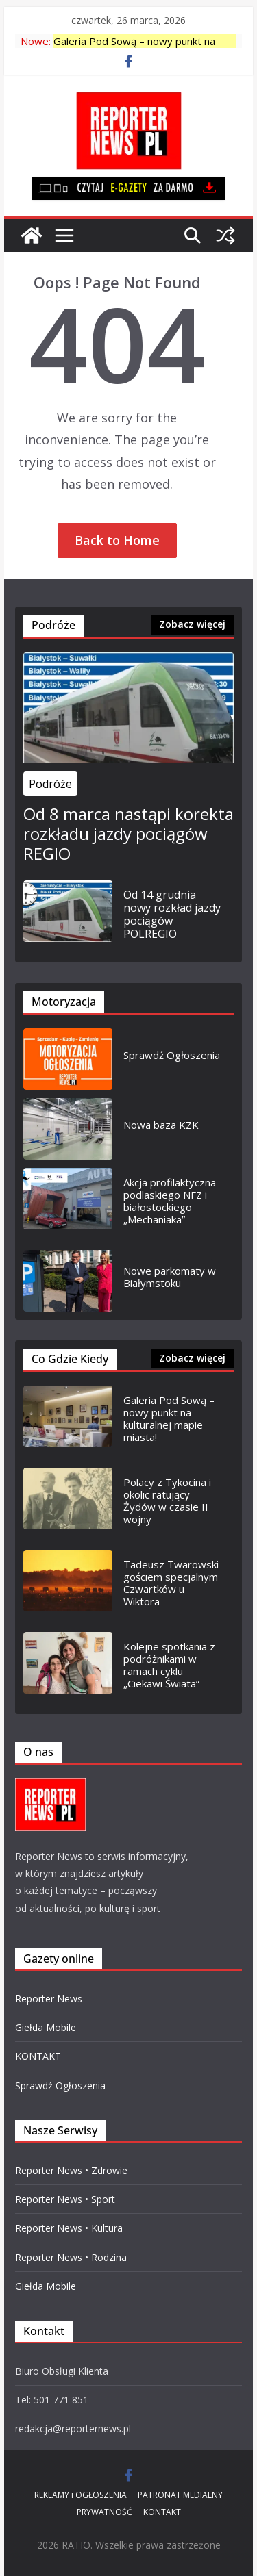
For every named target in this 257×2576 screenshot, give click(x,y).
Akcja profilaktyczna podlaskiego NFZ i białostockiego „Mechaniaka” (169, 1200)
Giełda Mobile (45, 2027)
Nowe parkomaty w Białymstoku (169, 1276)
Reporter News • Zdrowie (71, 2170)
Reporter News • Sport (65, 2199)
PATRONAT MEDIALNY (180, 2495)
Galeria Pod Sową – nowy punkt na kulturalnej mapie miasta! (169, 1418)
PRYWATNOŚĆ (104, 2512)
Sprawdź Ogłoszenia (171, 1055)
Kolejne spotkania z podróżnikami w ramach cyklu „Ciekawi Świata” (169, 1664)
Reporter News (48, 1998)
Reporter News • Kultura (69, 2227)
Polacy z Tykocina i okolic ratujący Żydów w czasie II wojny (167, 1500)
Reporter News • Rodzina (71, 2257)
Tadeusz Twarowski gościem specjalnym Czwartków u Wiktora (171, 1582)
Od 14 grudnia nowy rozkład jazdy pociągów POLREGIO (172, 915)
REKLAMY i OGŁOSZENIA (80, 2495)
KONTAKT (38, 2056)
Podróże (50, 783)
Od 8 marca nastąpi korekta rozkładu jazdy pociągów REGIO (128, 833)
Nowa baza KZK (161, 1125)
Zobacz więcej (192, 623)
